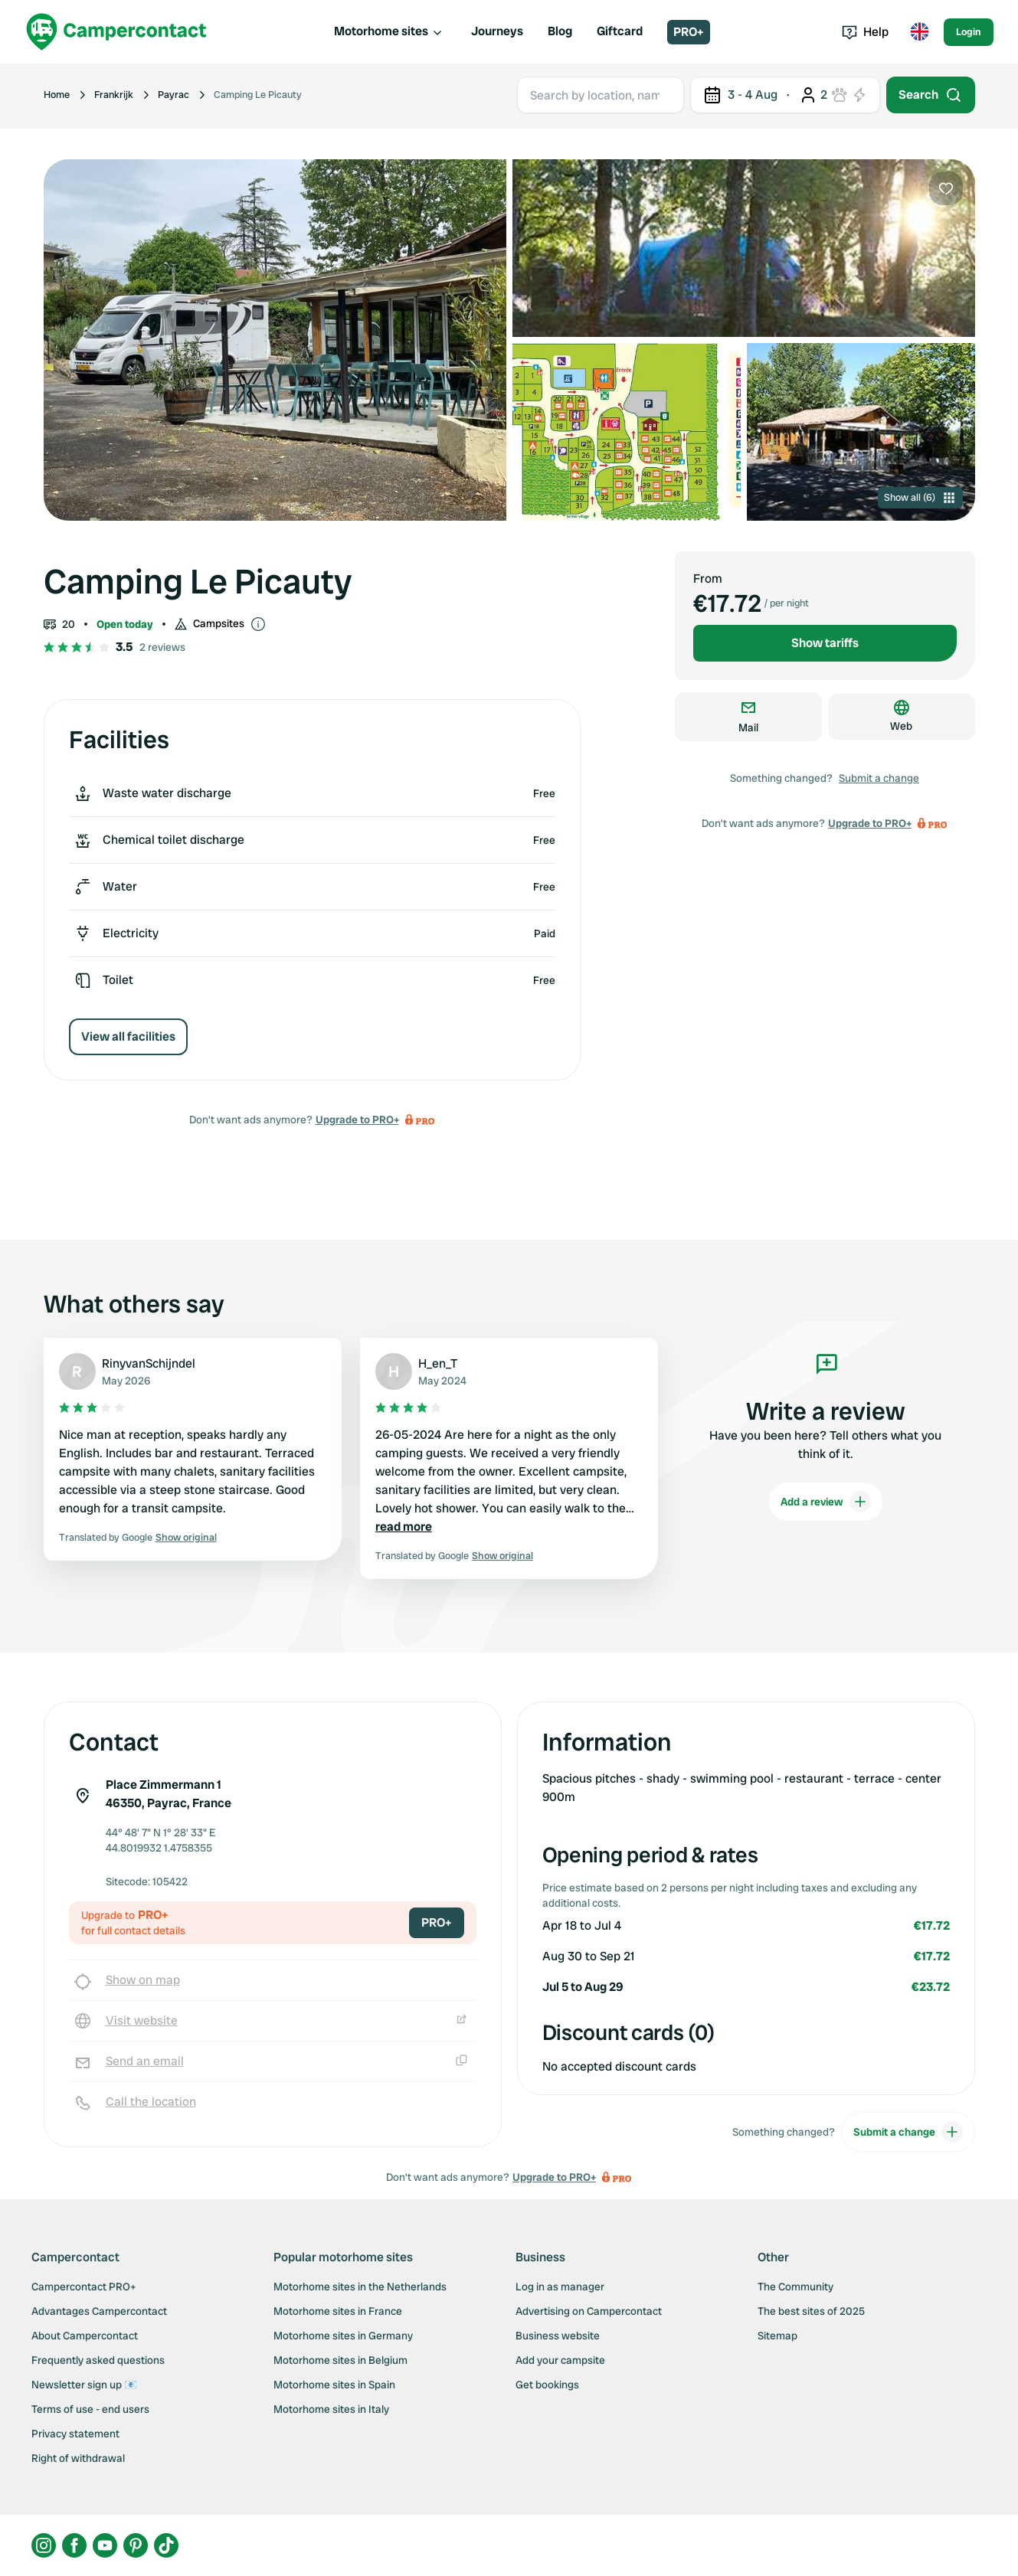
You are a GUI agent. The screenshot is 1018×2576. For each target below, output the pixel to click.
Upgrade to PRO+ (357, 1119)
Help (865, 32)
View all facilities (128, 1036)
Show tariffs (825, 643)
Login (968, 31)
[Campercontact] (116, 31)
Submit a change (879, 778)
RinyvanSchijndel (148, 1363)
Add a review (826, 1501)
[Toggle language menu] (919, 32)
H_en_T (437, 1363)
